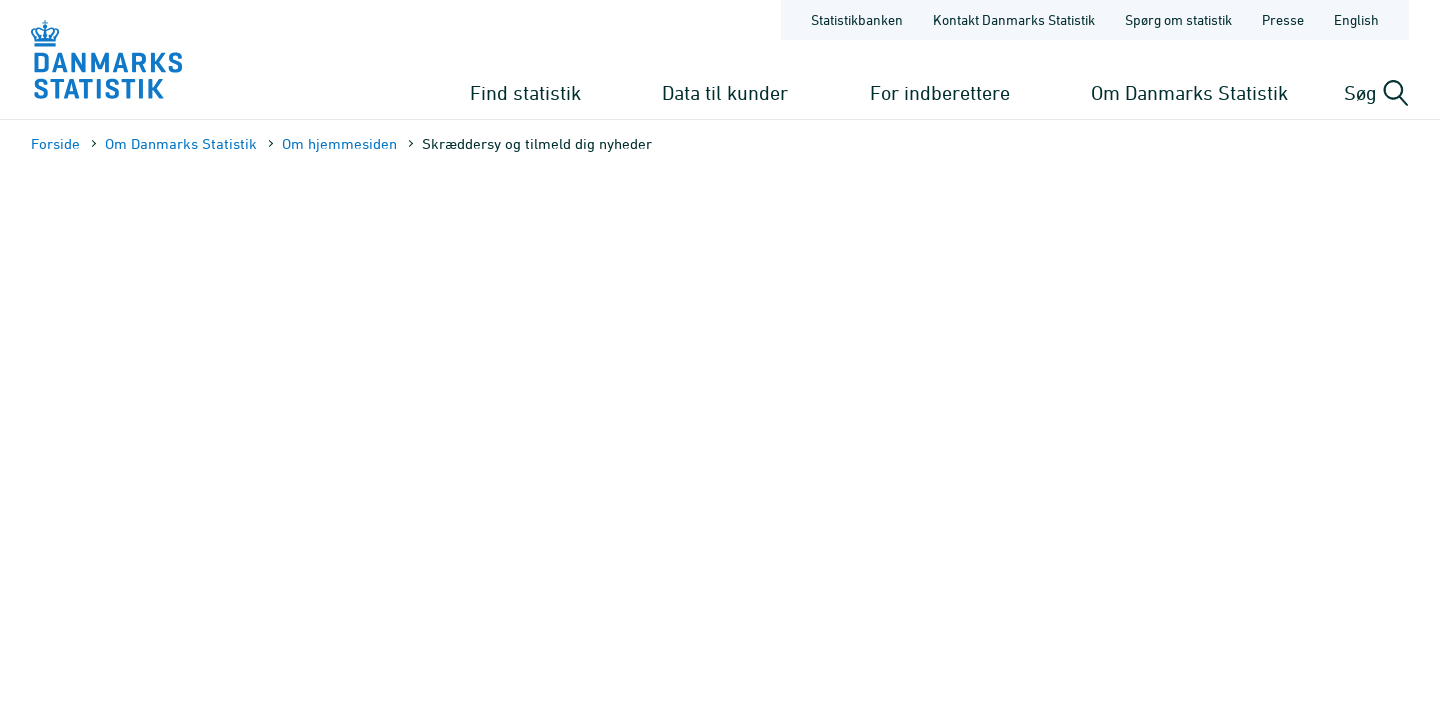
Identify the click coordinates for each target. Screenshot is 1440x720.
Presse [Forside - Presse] (1283, 19)
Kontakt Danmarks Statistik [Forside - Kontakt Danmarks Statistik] (1014, 19)
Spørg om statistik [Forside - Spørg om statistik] (1178, 19)
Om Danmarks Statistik (1189, 92)
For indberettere (940, 92)
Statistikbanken (857, 19)
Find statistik (525, 92)
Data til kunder (725, 92)
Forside (55, 143)
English (1356, 19)
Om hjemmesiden (339, 143)
